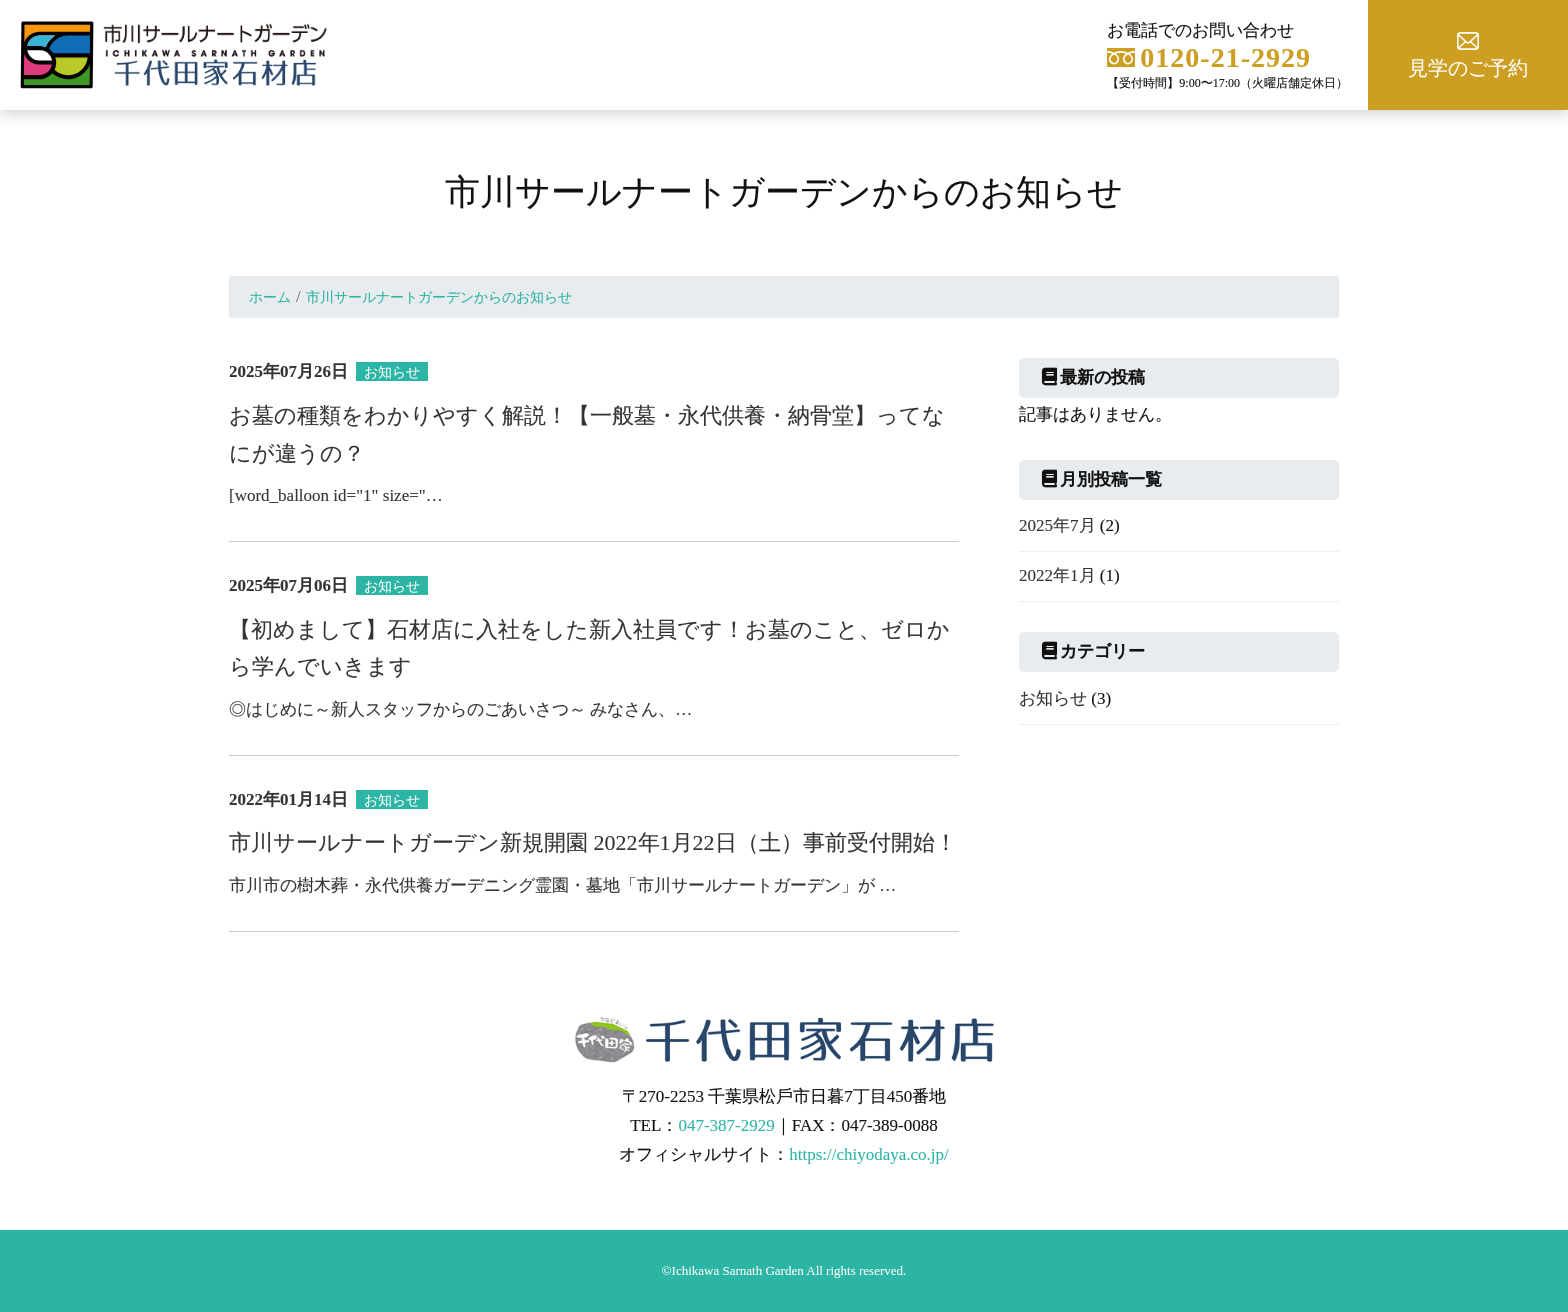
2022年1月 (1057, 575)
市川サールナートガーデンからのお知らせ (439, 297)
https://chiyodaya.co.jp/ (869, 1154)
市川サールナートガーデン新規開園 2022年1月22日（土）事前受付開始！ (593, 842)
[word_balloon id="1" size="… (336, 495)
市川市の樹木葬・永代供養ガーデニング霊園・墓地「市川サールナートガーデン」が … (562, 885)
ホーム (270, 297)
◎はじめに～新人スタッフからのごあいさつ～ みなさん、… (460, 709)
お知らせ (1053, 698)
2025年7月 (1057, 525)
